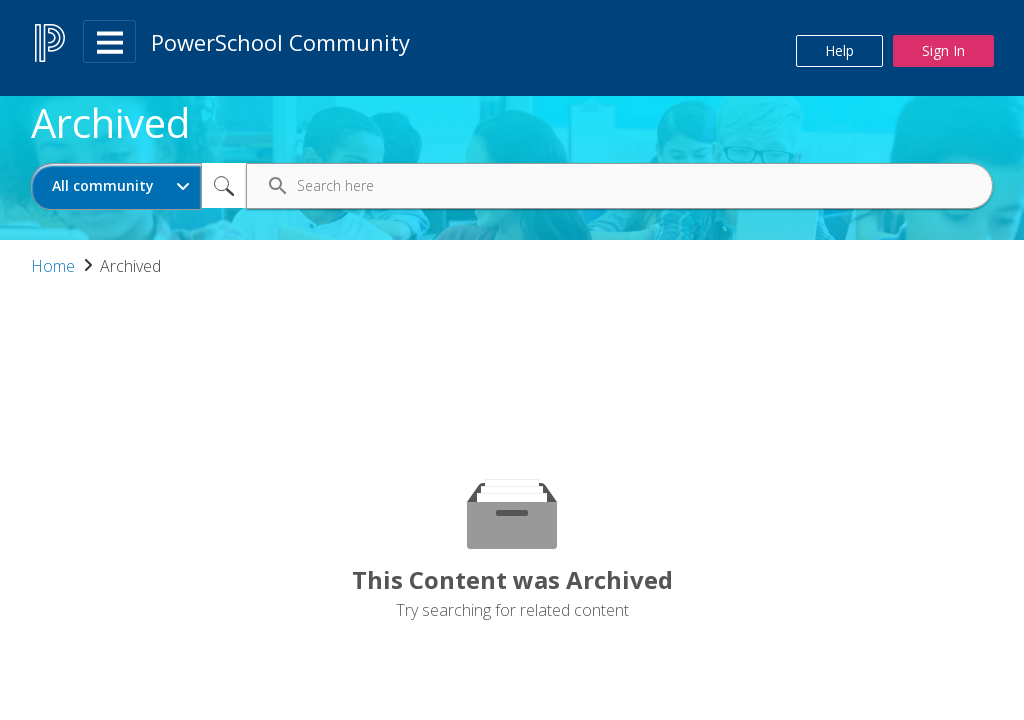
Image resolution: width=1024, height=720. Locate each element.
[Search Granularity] (116, 186)
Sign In (943, 50)
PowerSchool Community (280, 42)
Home (53, 266)
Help (839, 50)
